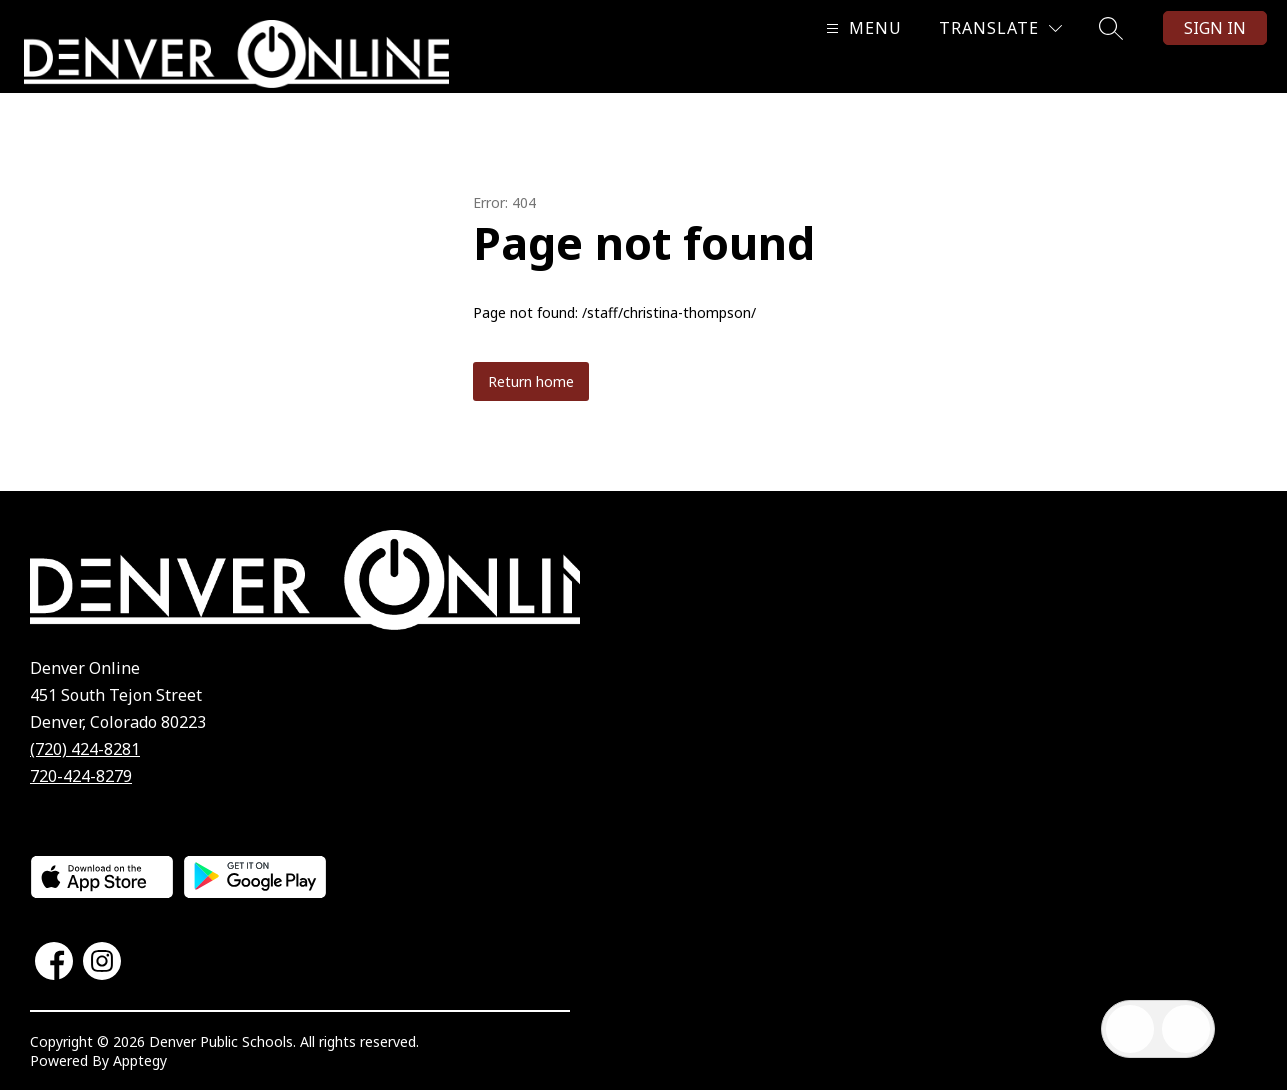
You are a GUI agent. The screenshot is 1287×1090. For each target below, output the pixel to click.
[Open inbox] (1130, 1029)
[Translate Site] (1000, 28)
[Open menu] (861, 28)
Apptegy (140, 1060)
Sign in (1215, 28)
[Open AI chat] (1186, 1029)
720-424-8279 (81, 776)
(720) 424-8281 (85, 749)
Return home (531, 381)
